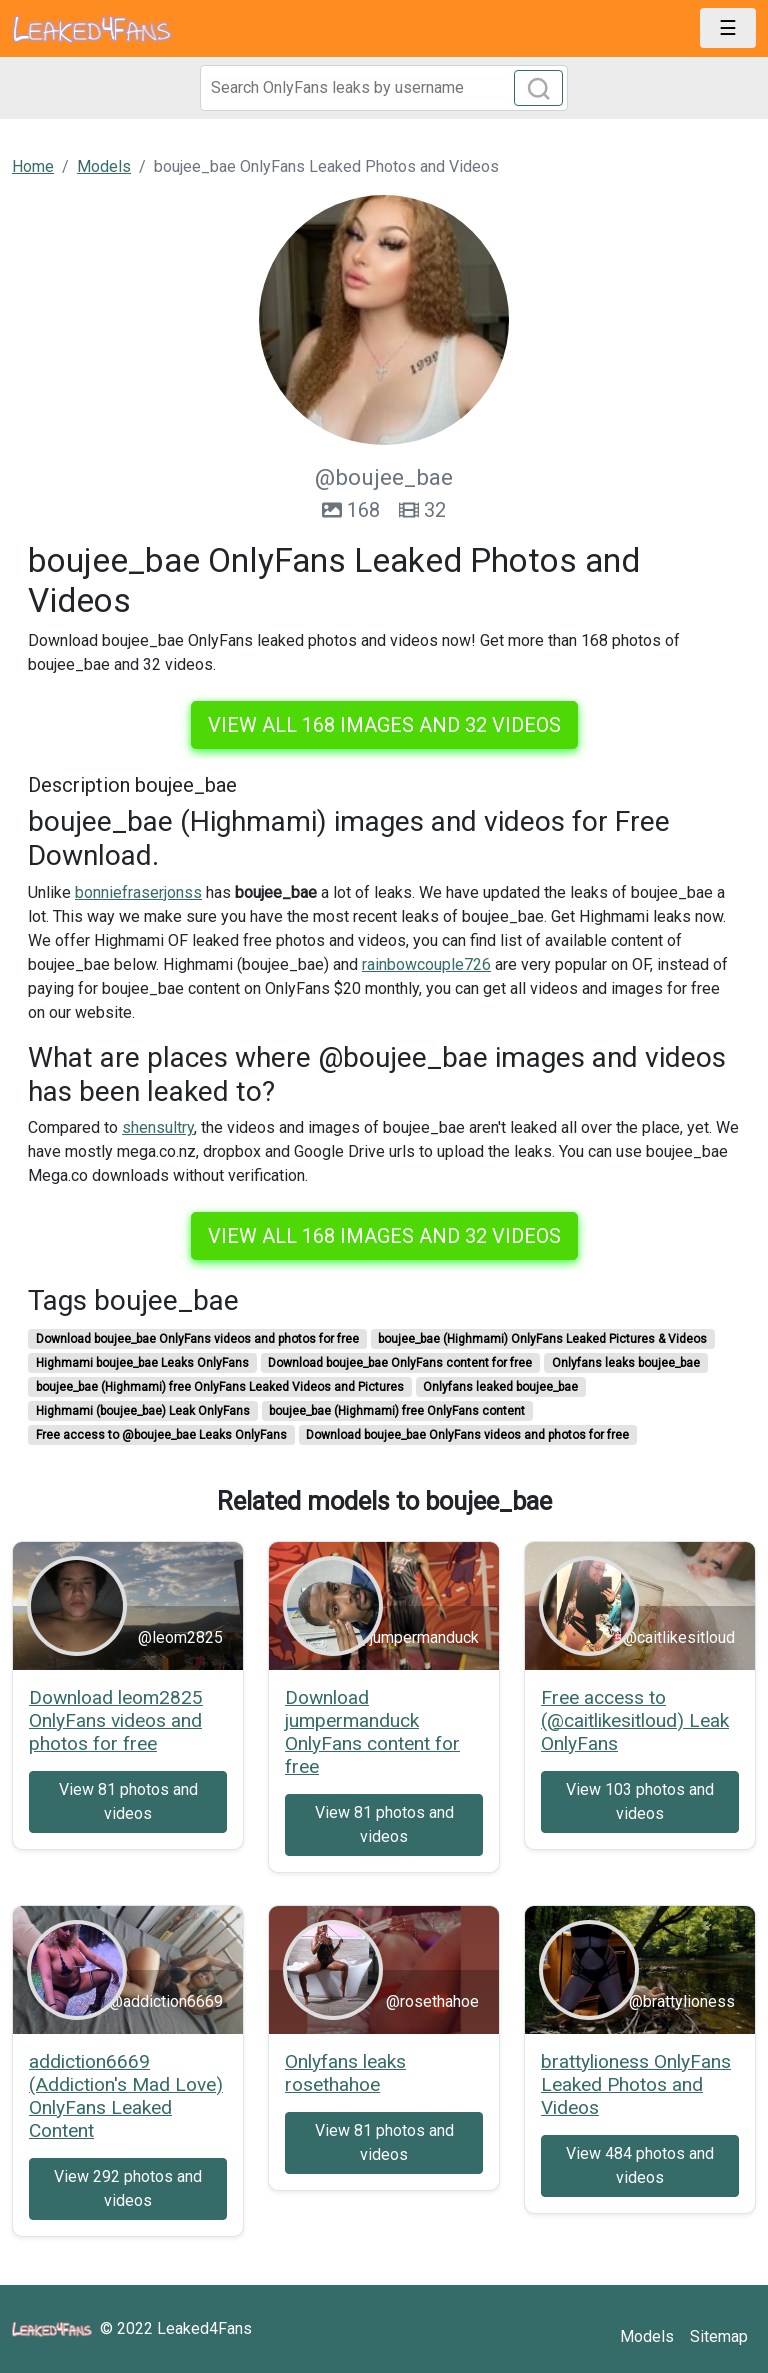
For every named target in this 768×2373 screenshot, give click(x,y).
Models (647, 2336)
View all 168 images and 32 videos (384, 725)
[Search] (384, 88)
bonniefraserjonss (138, 892)
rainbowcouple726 (426, 964)
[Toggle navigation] (728, 28)
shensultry (158, 1127)
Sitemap (719, 2336)
